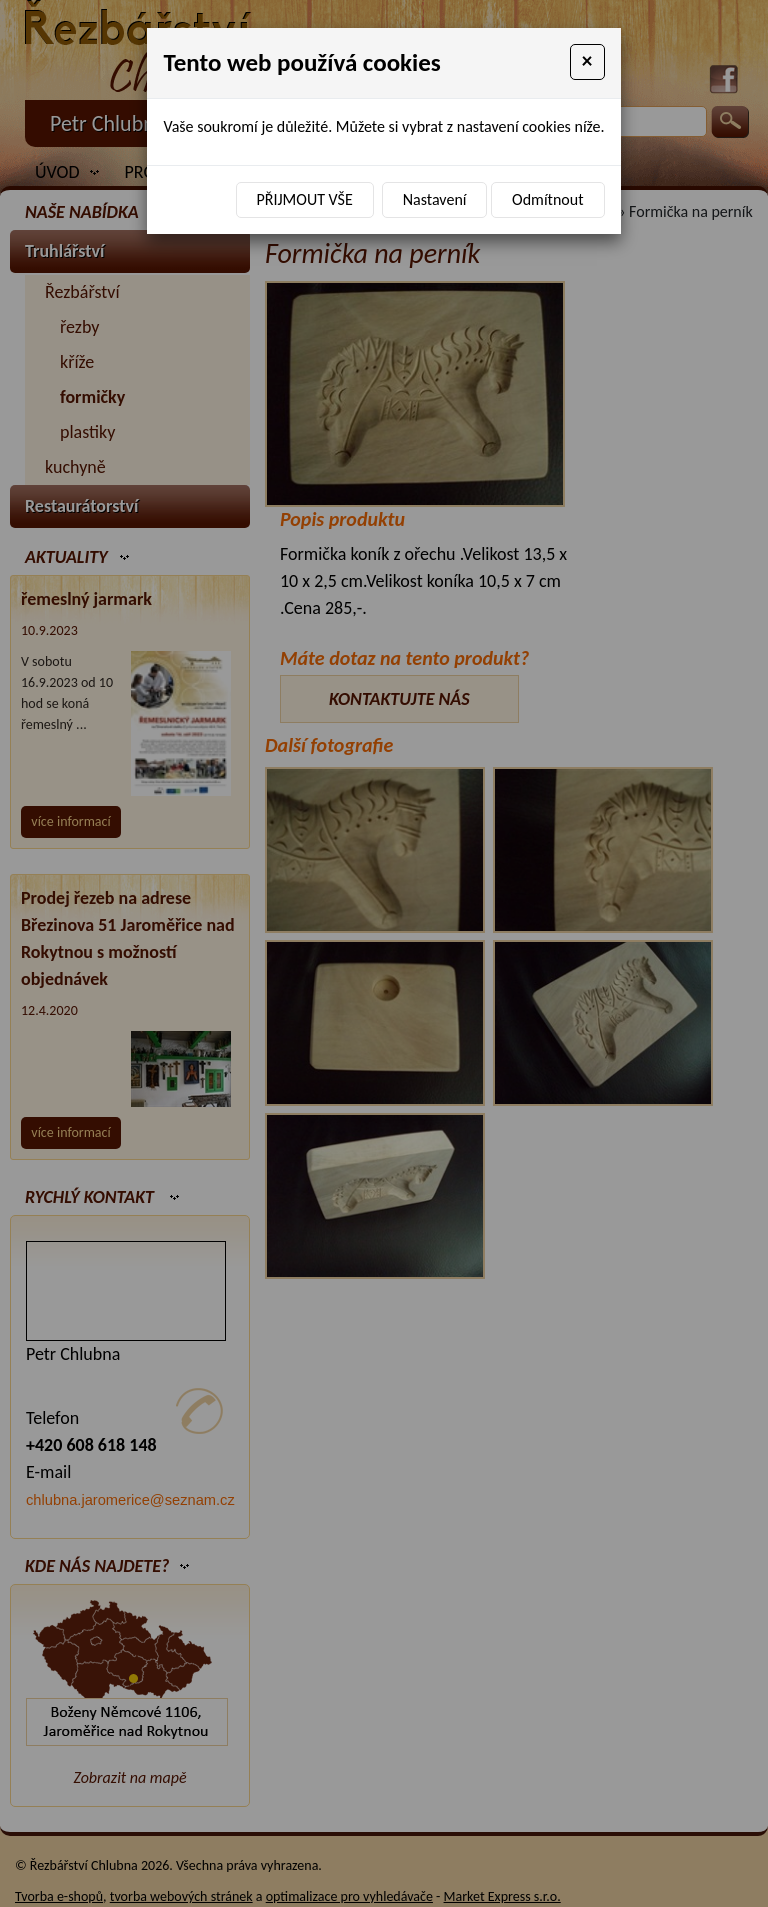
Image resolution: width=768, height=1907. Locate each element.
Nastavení (435, 199)
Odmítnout (547, 199)
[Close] (587, 62)
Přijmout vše (305, 199)
